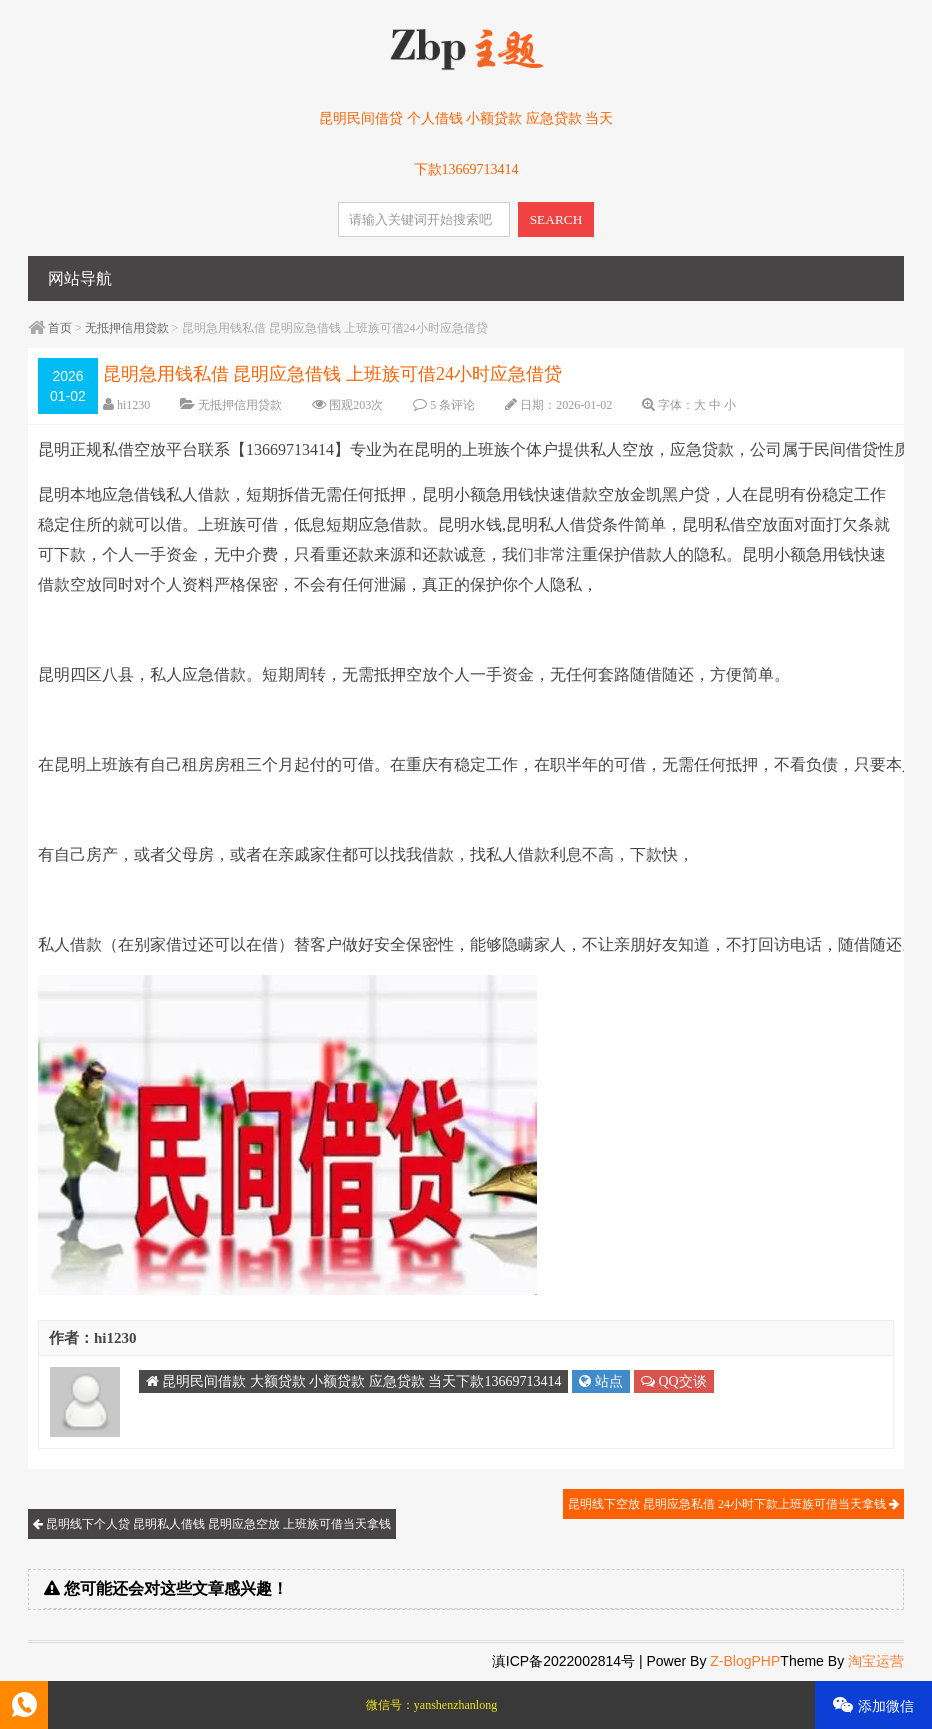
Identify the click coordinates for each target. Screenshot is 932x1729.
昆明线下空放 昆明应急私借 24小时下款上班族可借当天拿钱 (733, 1504)
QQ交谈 (674, 1381)
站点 (601, 1381)
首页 (60, 328)
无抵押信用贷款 (127, 328)
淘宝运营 (876, 1661)
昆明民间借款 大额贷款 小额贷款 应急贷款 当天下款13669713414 (354, 1381)
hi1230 (133, 405)
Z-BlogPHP (745, 1661)
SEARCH (556, 219)
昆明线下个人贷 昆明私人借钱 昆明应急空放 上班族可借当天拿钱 (212, 1524)
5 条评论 (452, 405)
